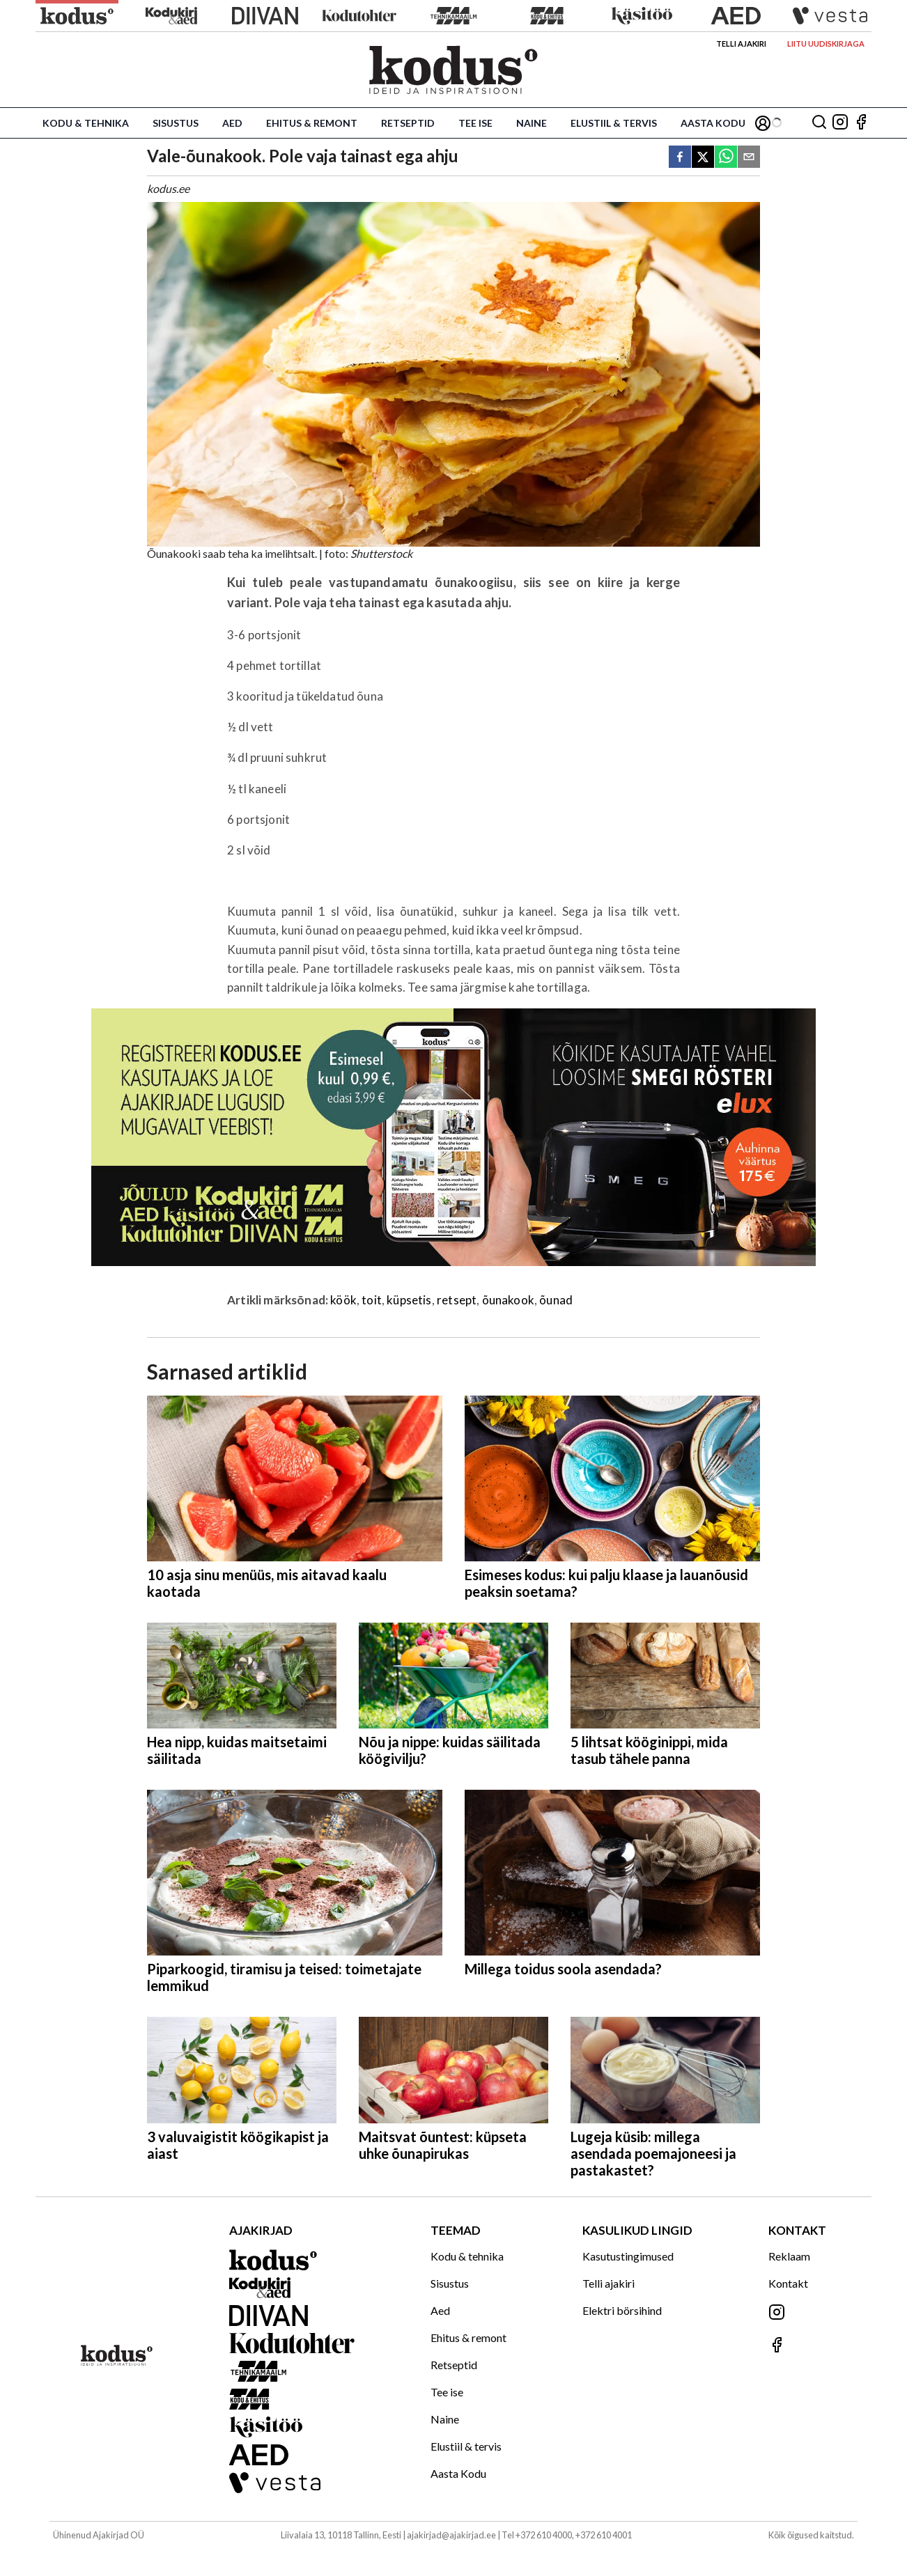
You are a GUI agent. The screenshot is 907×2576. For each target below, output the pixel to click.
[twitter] (703, 158)
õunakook (508, 1300)
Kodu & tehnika (85, 123)
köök (343, 1300)
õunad (556, 1300)
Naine (531, 123)
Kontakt (788, 2283)
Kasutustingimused (628, 2256)
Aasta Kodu (713, 123)
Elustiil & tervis (614, 123)
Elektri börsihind (622, 2310)
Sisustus (176, 123)
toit (372, 1300)
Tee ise (475, 123)
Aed (232, 123)
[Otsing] (819, 123)
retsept (456, 1300)
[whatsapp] (726, 158)
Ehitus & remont (311, 123)
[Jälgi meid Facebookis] (861, 123)
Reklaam (789, 2256)
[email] (749, 158)
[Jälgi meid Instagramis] (840, 123)
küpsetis (409, 1300)
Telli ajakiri (741, 43)
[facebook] (680, 158)
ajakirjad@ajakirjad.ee (451, 2534)
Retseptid (408, 123)
